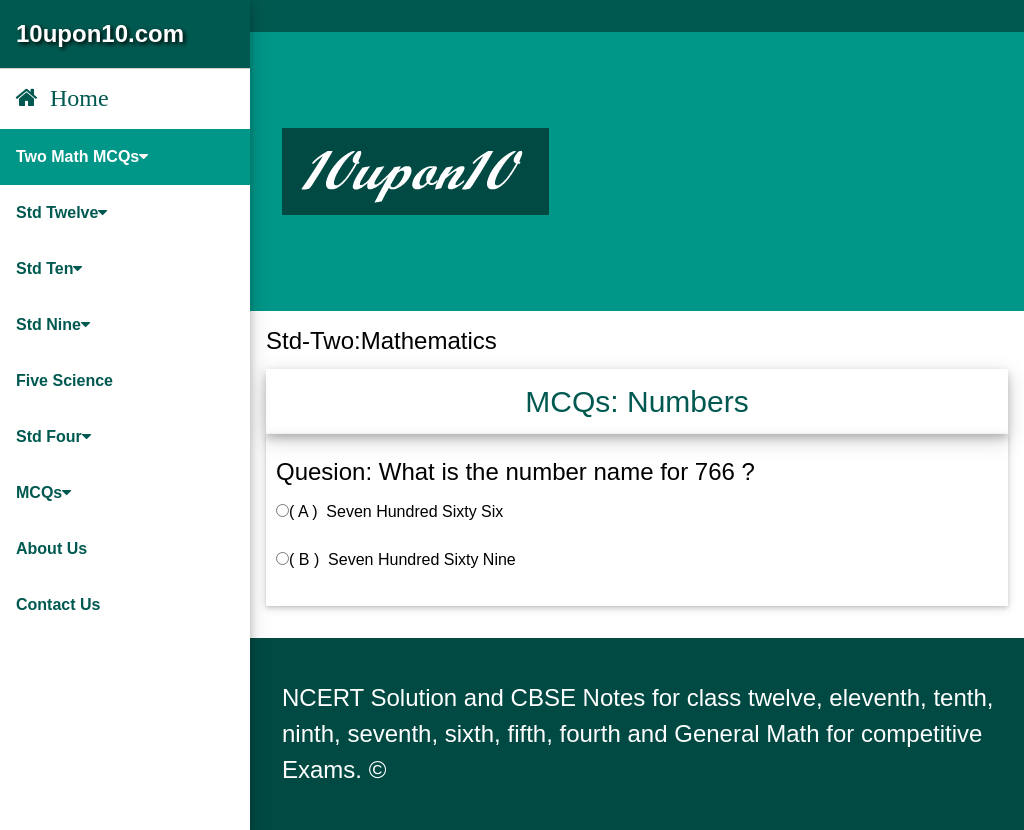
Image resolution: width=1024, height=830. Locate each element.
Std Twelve (61, 212)
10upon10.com (100, 33)
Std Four (53, 436)
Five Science (64, 380)
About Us (51, 548)
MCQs (43, 492)
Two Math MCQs (82, 156)
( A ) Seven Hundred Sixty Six (389, 511)
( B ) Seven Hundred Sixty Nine (396, 559)
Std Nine (53, 324)
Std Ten (49, 268)
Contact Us (58, 604)
